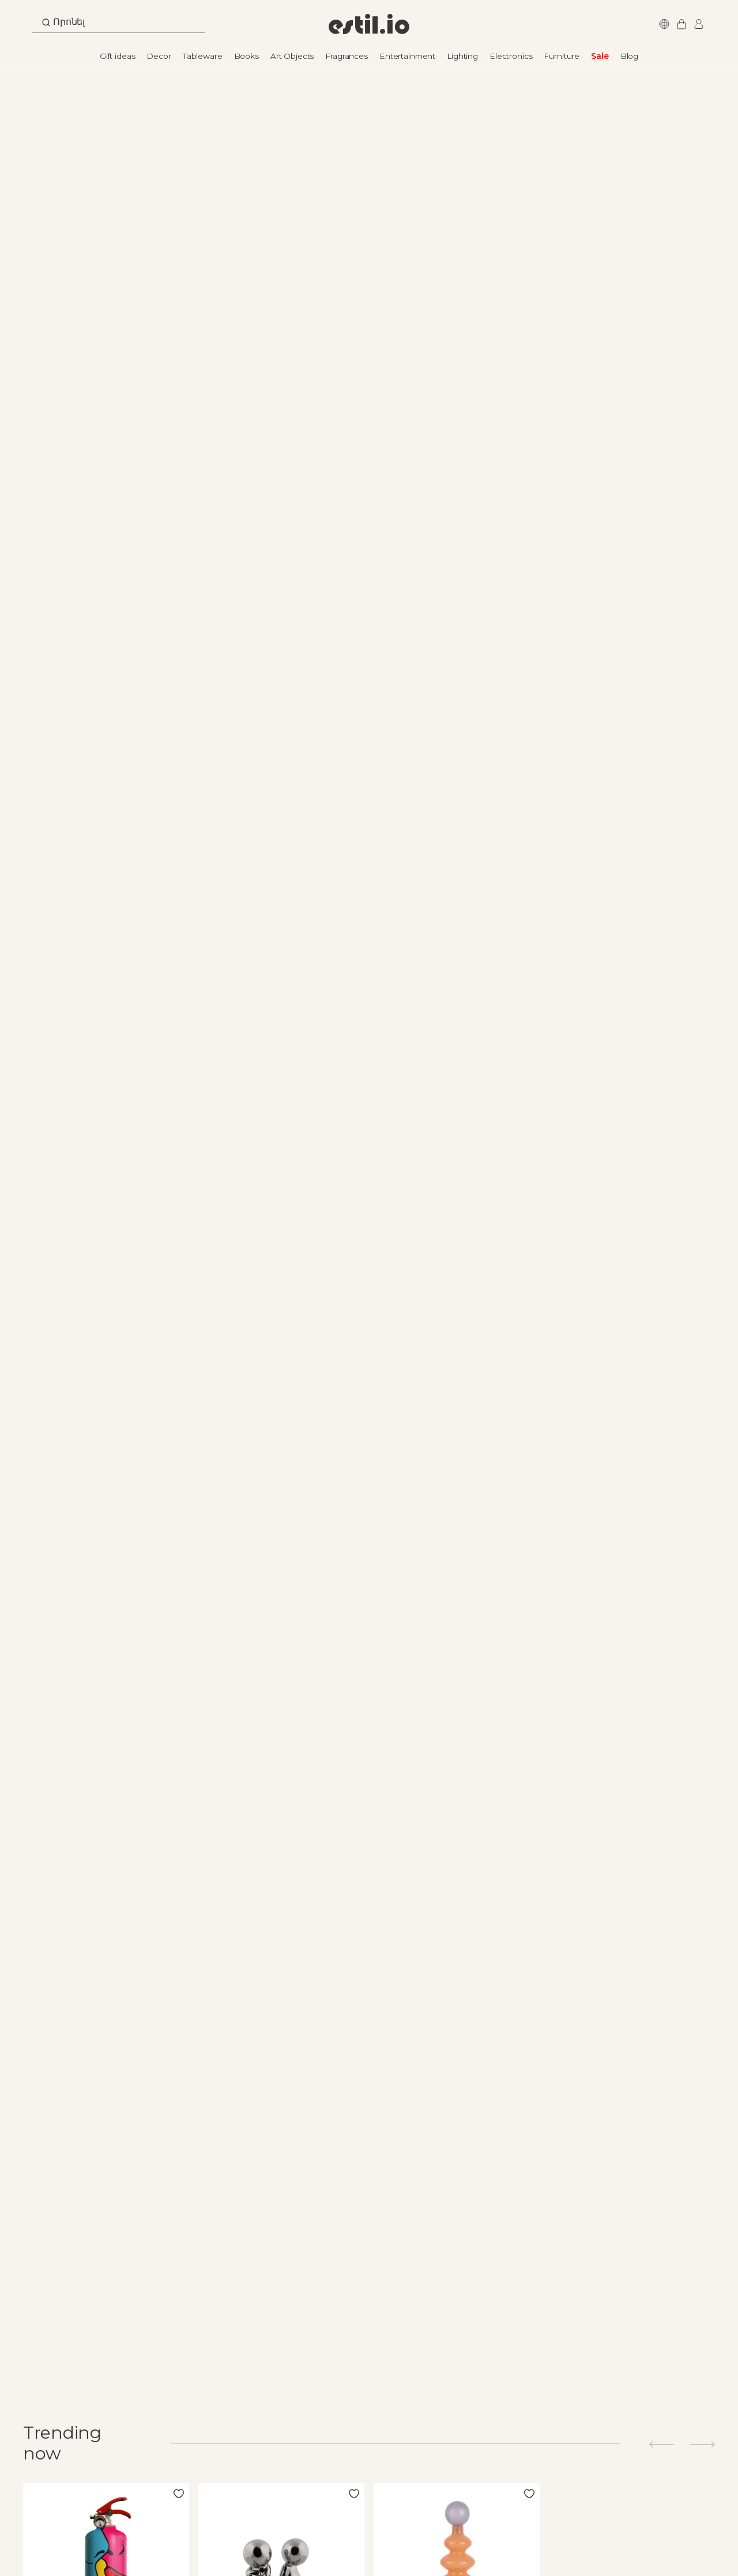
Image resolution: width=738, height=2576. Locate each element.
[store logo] (369, 24)
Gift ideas (117, 56)
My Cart (680, 23)
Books (246, 56)
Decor (158, 56)
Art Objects (292, 56)
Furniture (561, 56)
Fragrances (346, 56)
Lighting (462, 56)
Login (697, 23)
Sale (599, 56)
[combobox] (118, 24)
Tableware (203, 56)
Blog (629, 56)
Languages (662, 23)
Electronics (511, 56)
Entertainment (407, 56)
